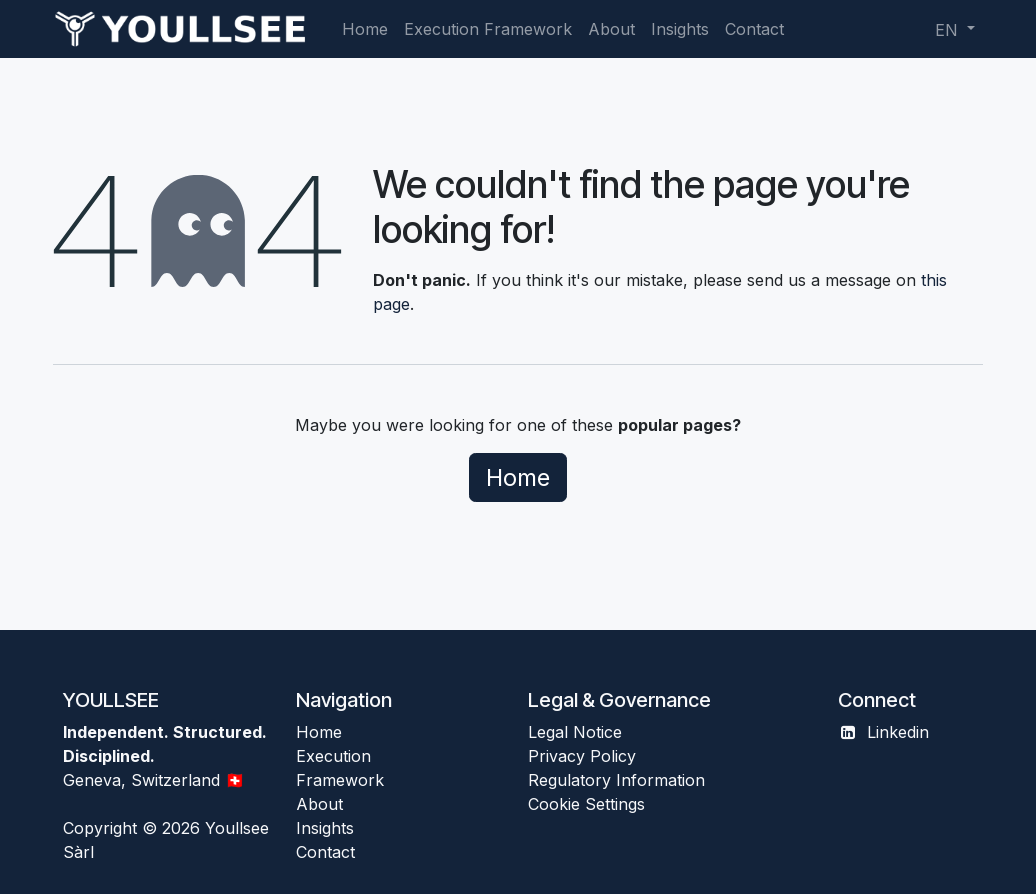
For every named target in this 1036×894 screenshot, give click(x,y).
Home (518, 477)
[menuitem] (365, 29)
